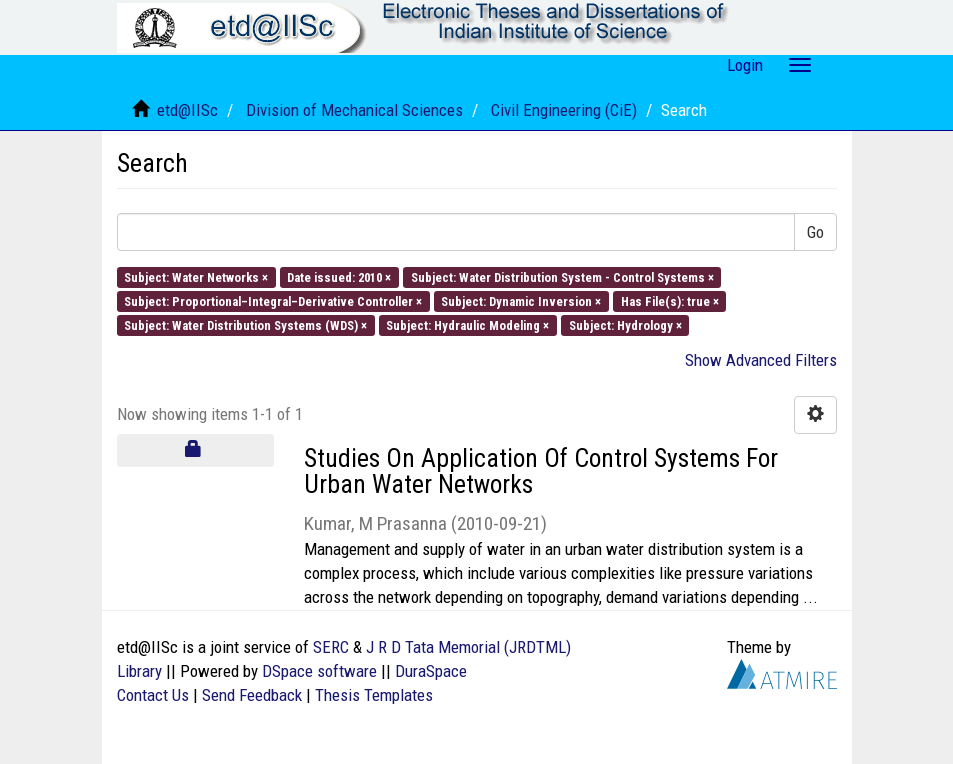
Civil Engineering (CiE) (564, 110)
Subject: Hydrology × (625, 325)
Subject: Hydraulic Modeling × (467, 325)
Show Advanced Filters (761, 360)
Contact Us (153, 695)
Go (815, 232)
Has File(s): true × (670, 300)
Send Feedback (252, 695)
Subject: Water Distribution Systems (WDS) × (245, 325)
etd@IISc (187, 110)
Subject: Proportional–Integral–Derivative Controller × (273, 300)
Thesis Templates (374, 695)
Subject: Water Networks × (196, 276)
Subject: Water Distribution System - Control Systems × (562, 276)
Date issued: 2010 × (339, 276)
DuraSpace (431, 671)
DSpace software (319, 671)
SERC (331, 647)
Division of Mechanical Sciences (354, 110)
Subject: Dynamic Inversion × (521, 300)
